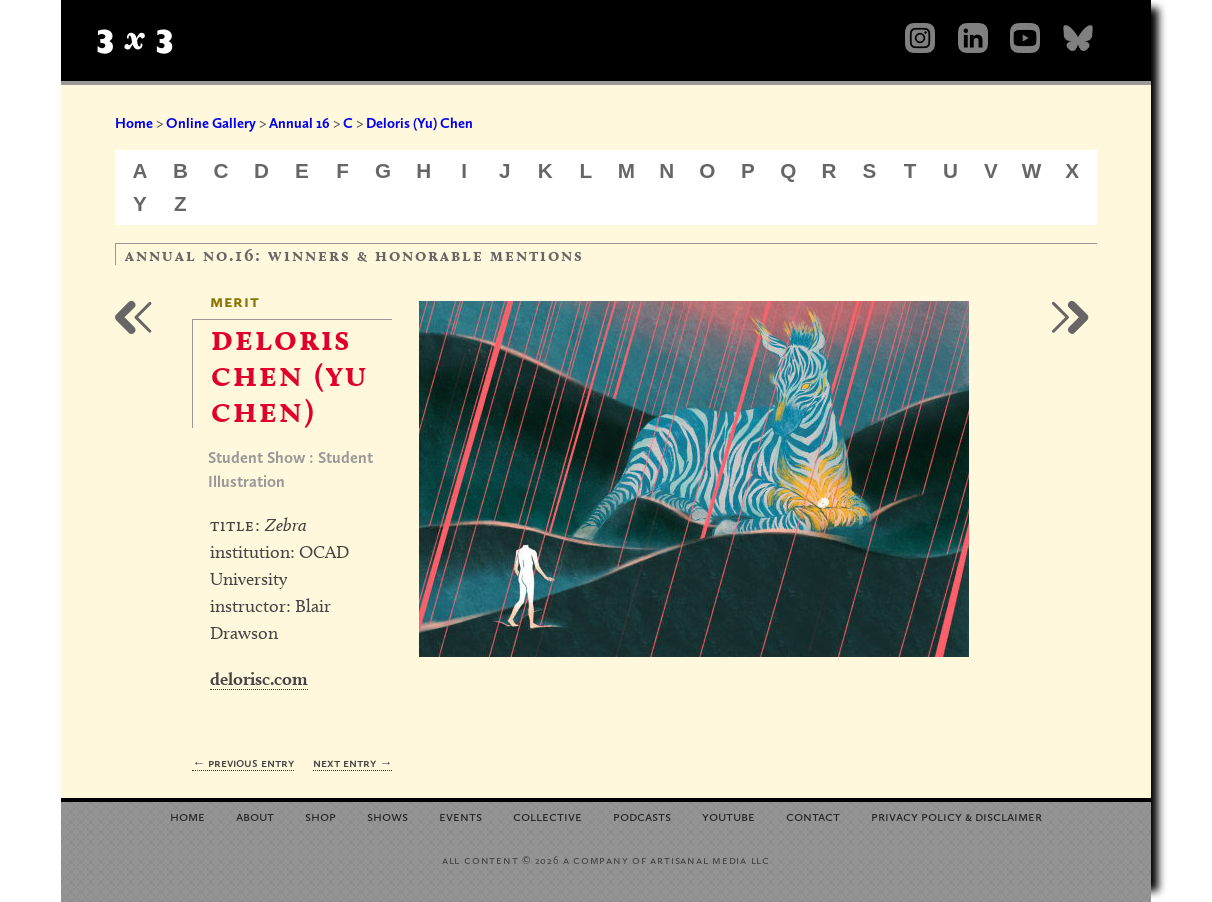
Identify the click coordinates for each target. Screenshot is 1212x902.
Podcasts (642, 815)
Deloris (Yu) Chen (419, 123)
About (255, 815)
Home (134, 123)
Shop (320, 815)
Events (460, 815)
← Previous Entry (243, 762)
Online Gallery (211, 123)
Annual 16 (299, 123)
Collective (547, 815)
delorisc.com (259, 678)
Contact (813, 815)
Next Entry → (352, 762)
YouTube (728, 815)
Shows (387, 815)
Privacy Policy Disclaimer (956, 815)
